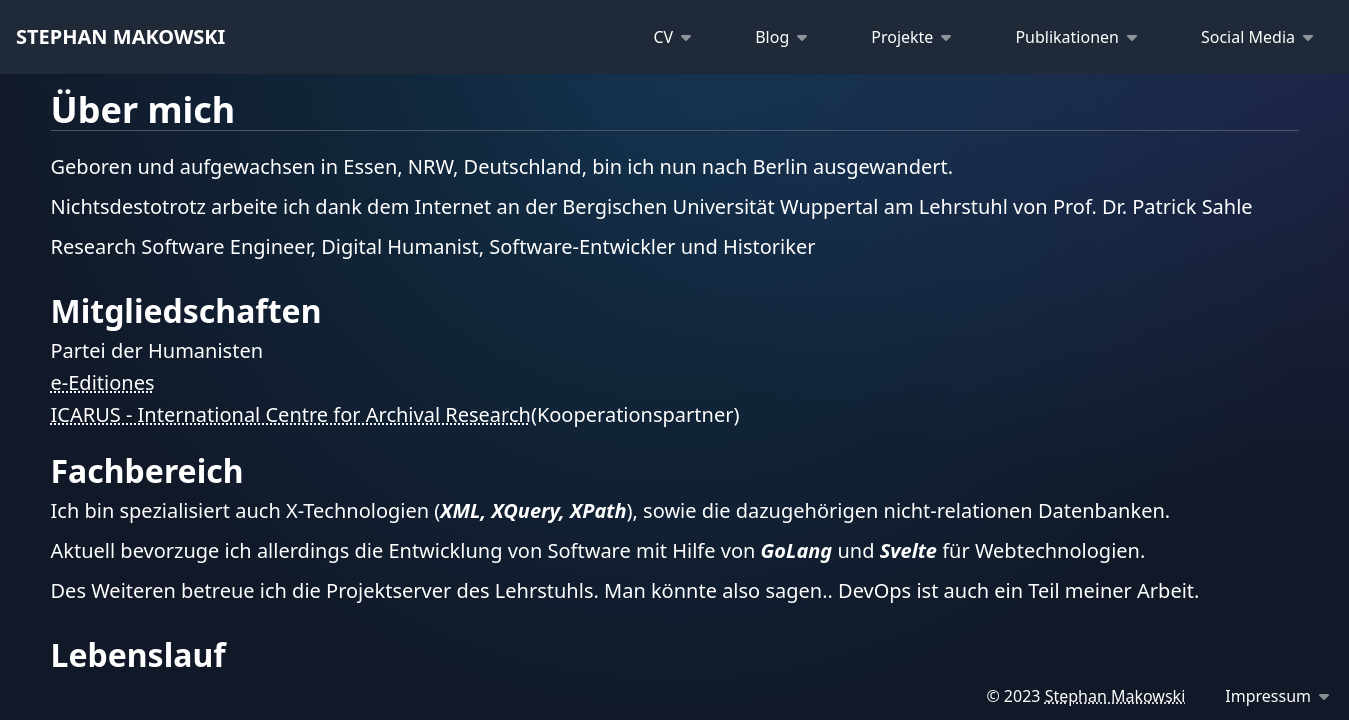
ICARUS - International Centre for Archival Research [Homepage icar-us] (291, 415)
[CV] (668, 37)
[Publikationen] (1072, 37)
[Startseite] (120, 37)
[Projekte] (907, 37)
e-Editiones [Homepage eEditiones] (103, 383)
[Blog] (777, 37)
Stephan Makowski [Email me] (1115, 696)
